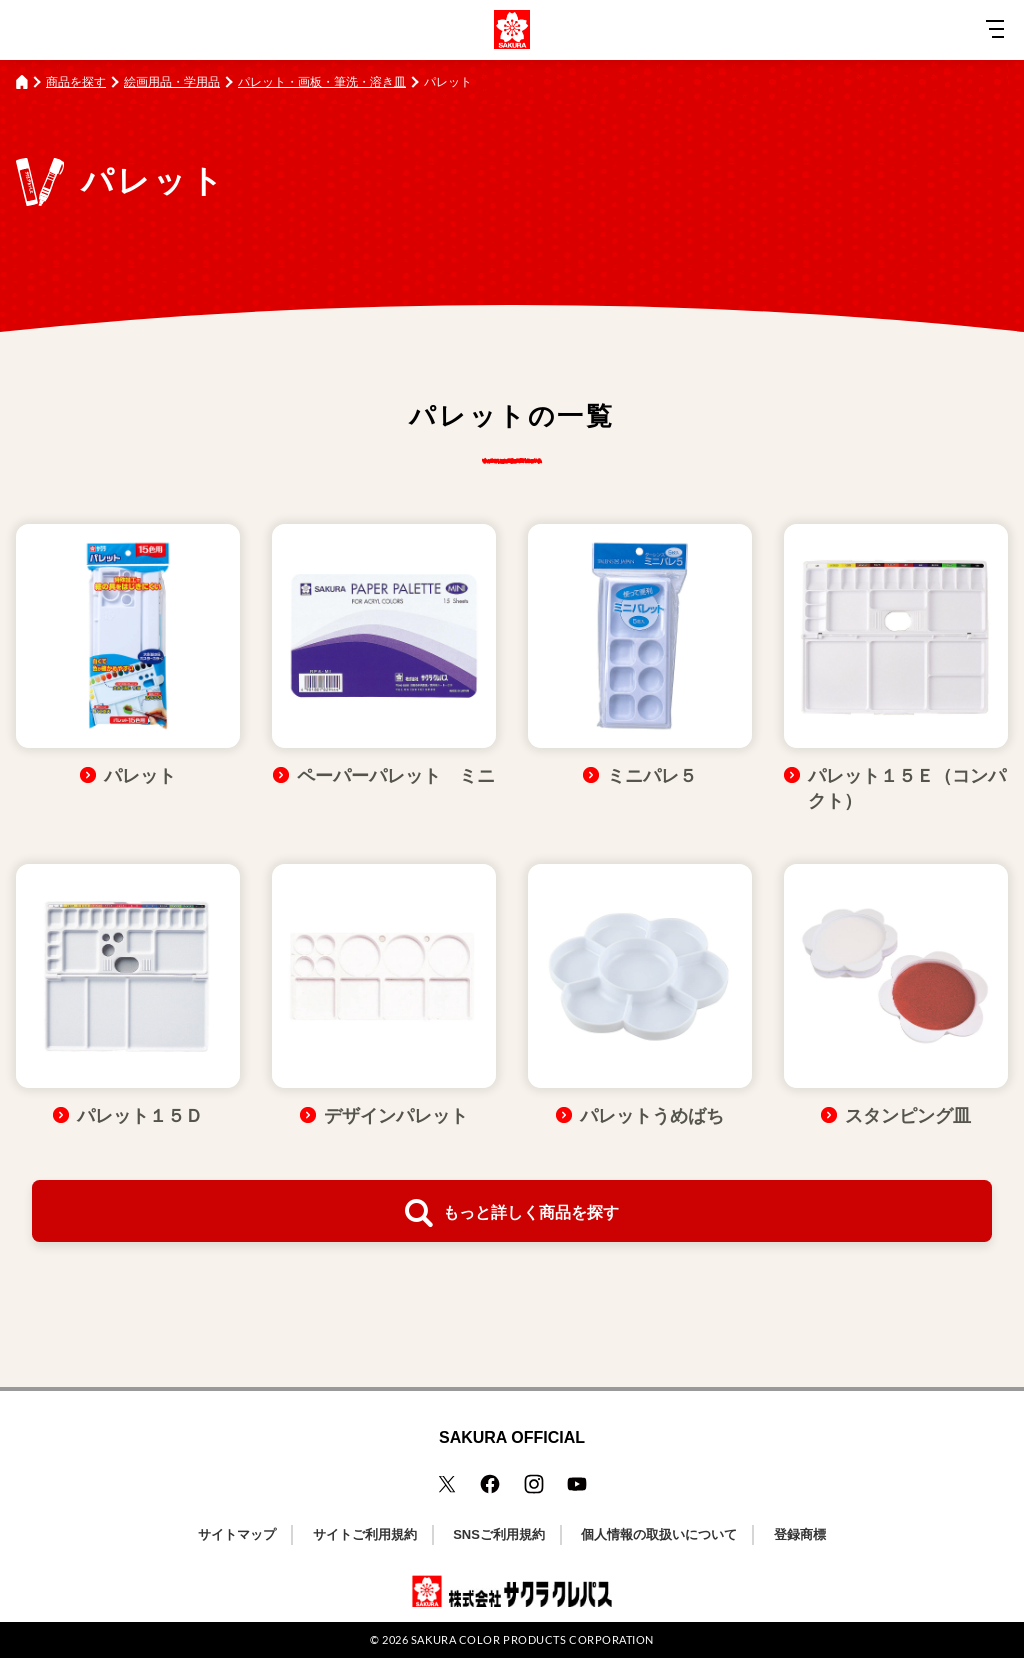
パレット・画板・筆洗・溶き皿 (322, 82)
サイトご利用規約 (365, 1534)
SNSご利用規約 (499, 1534)
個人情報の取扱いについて (659, 1534)
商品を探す (76, 82)
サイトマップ (237, 1534)
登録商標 (800, 1534)
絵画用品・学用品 (172, 82)
